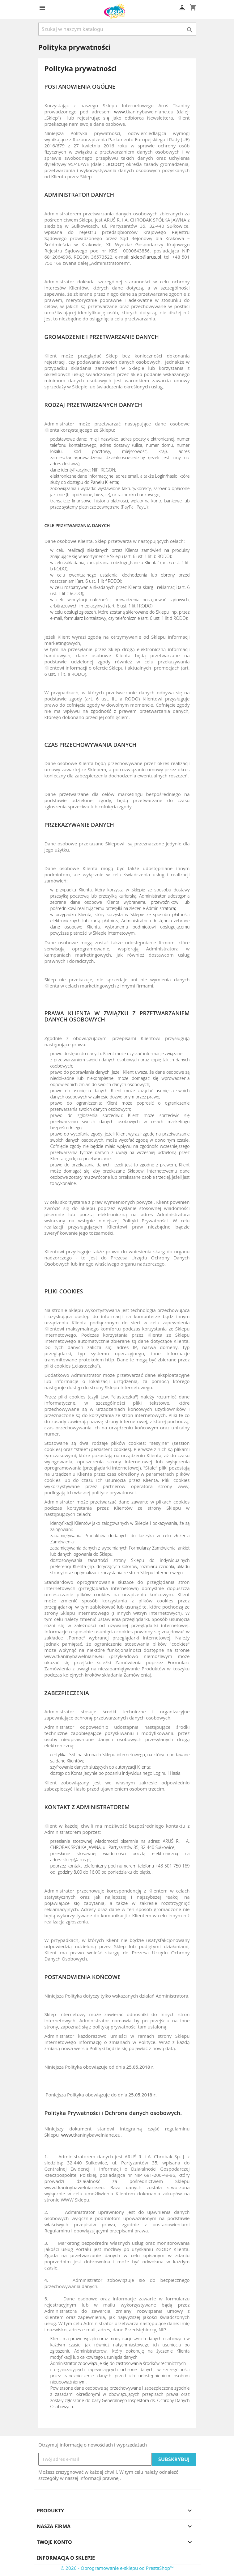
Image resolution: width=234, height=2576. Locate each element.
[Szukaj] (117, 29)
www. (120, 111)
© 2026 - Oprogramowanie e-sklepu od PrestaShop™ (117, 2568)
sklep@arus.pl (146, 257)
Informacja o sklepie (66, 2557)
